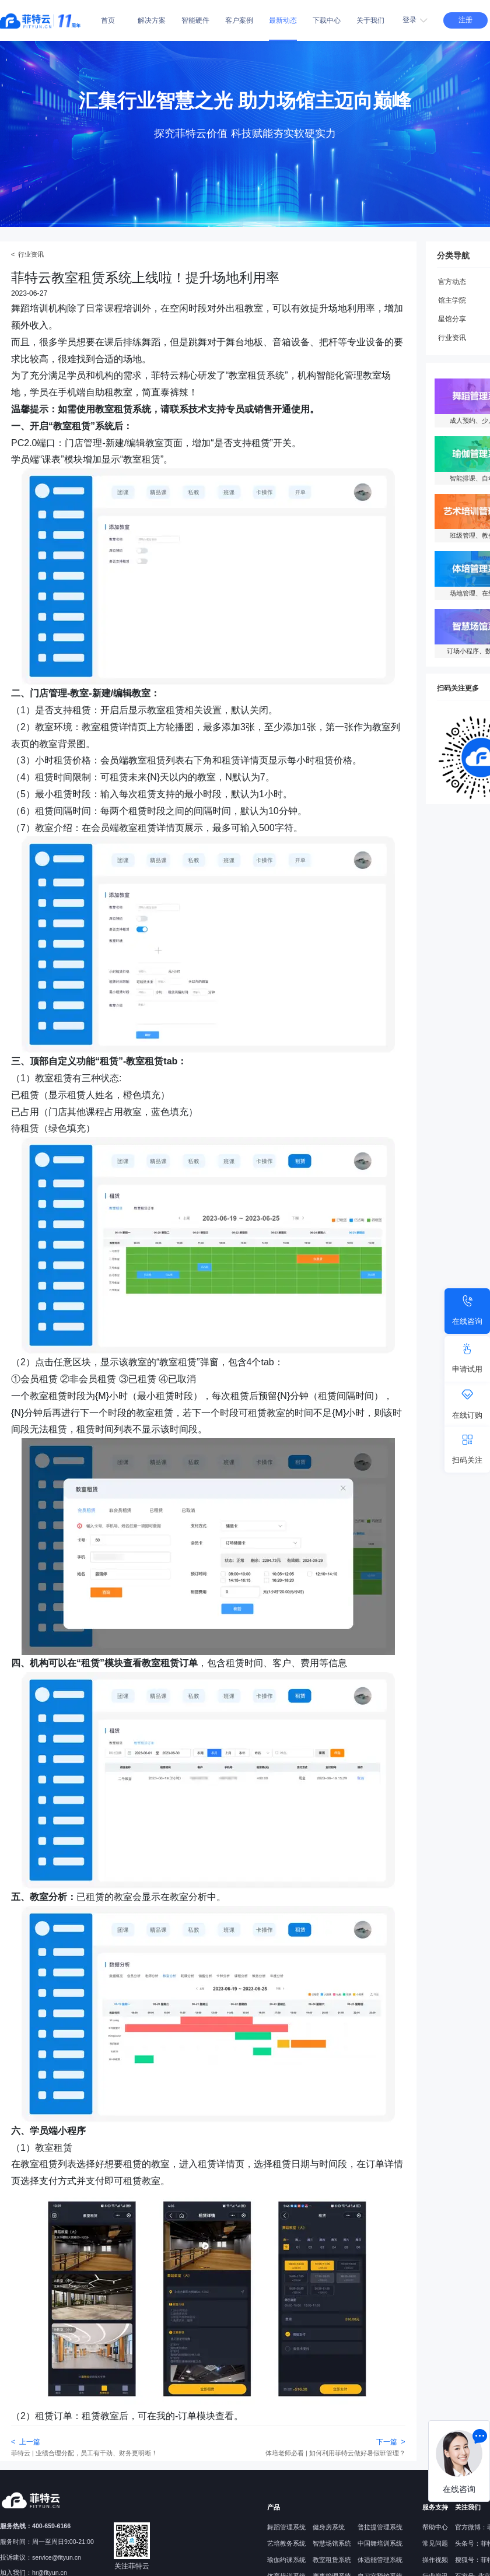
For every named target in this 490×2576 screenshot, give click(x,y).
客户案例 (239, 20)
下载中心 (327, 20)
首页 (108, 20)
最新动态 (283, 20)
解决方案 (152, 20)
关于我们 (370, 20)
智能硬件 (195, 20)
